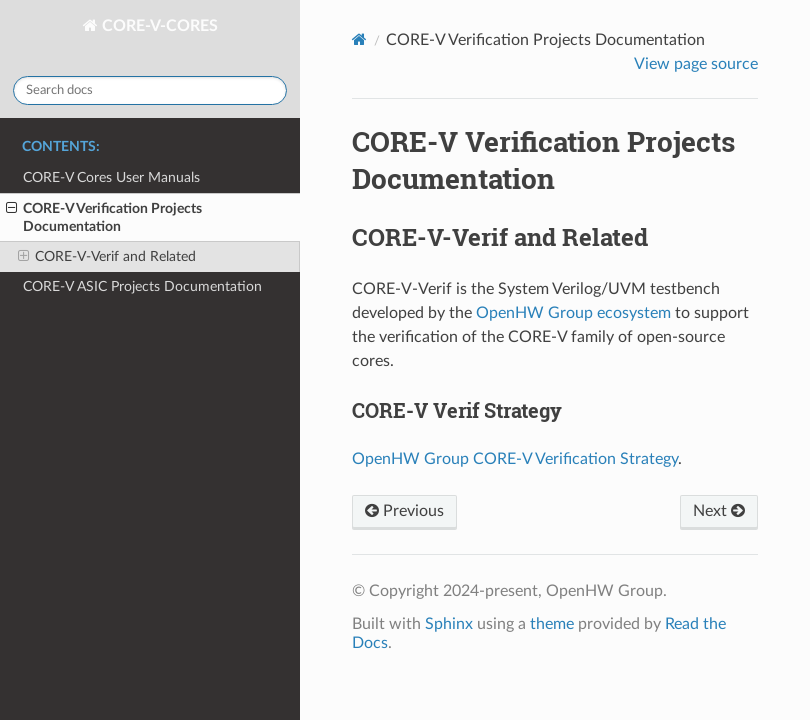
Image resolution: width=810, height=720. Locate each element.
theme (552, 624)
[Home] (359, 39)
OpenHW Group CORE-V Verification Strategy (515, 459)
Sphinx (449, 624)
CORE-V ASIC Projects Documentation (142, 286)
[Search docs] (150, 90)
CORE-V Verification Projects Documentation (104, 217)
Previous (404, 511)
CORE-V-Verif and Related (107, 257)
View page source (696, 64)
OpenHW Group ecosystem (573, 313)
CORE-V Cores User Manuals (111, 177)
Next (719, 511)
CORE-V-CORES (158, 26)
